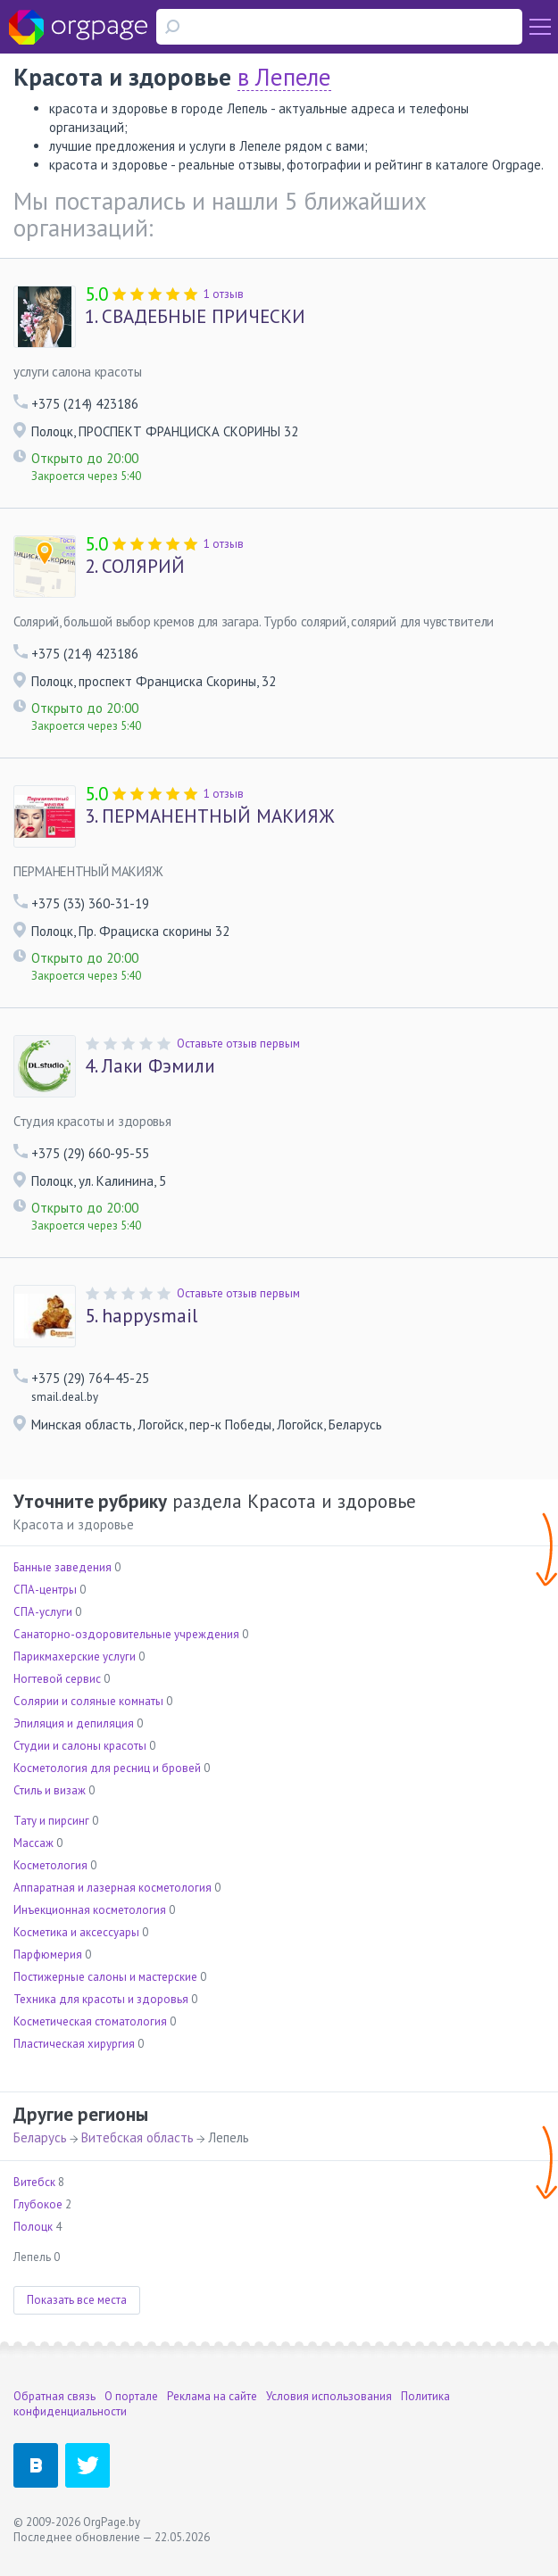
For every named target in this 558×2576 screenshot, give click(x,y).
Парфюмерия (47, 1954)
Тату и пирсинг (51, 1820)
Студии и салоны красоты (79, 1745)
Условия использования (329, 2396)
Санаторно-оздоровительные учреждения (126, 1634)
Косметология (50, 1865)
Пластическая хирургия (74, 2043)
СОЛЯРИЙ (135, 566)
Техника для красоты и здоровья (100, 1999)
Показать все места (77, 2299)
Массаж (33, 1843)
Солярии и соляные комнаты (88, 1701)
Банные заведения (62, 1567)
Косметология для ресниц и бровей (107, 1768)
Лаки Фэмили (150, 1066)
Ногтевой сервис (57, 1678)
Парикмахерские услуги (74, 1656)
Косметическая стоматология (90, 2021)
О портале (131, 2396)
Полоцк (33, 2226)
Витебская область (137, 2137)
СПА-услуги (42, 1611)
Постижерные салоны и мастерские (105, 1976)
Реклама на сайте (212, 2396)
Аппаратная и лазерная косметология (112, 1887)
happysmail (141, 1316)
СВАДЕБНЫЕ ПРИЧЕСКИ (195, 317)
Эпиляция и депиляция (73, 1723)
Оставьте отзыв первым (238, 1043)
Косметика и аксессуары (76, 1932)
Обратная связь (54, 2396)
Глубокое (37, 2204)
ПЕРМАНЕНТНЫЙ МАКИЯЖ (209, 816)
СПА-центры (45, 1589)
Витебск (34, 2182)
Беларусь (40, 2137)
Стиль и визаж (49, 1790)
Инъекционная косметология (89, 1910)
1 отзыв (224, 294)
